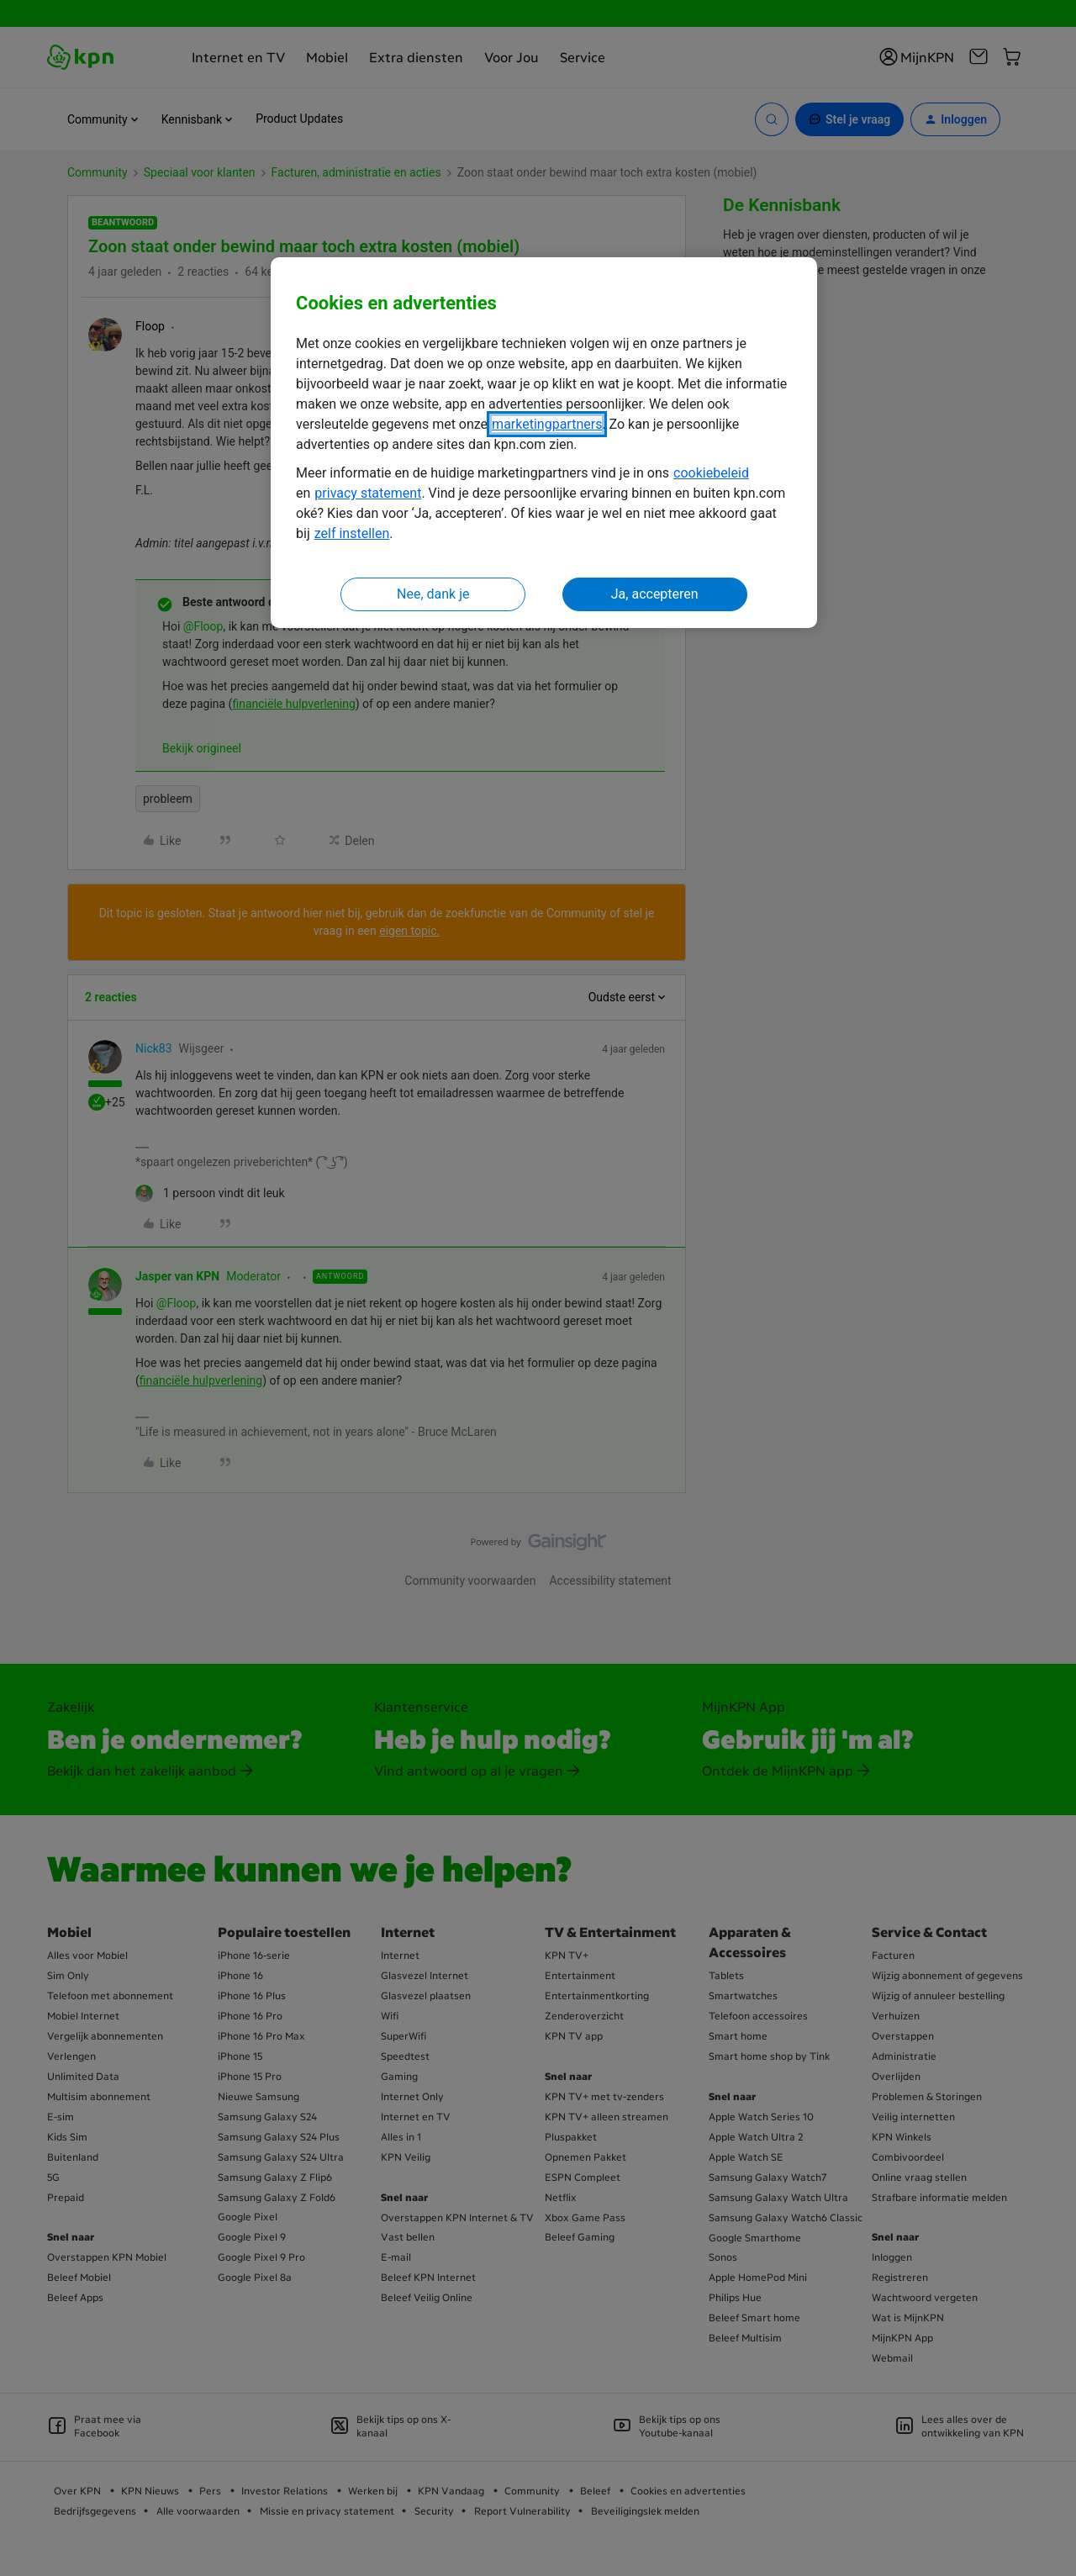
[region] (544, 442)
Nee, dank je (433, 594)
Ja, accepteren (655, 594)
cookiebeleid (711, 473)
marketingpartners (547, 424)
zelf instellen (352, 533)
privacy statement (367, 493)
